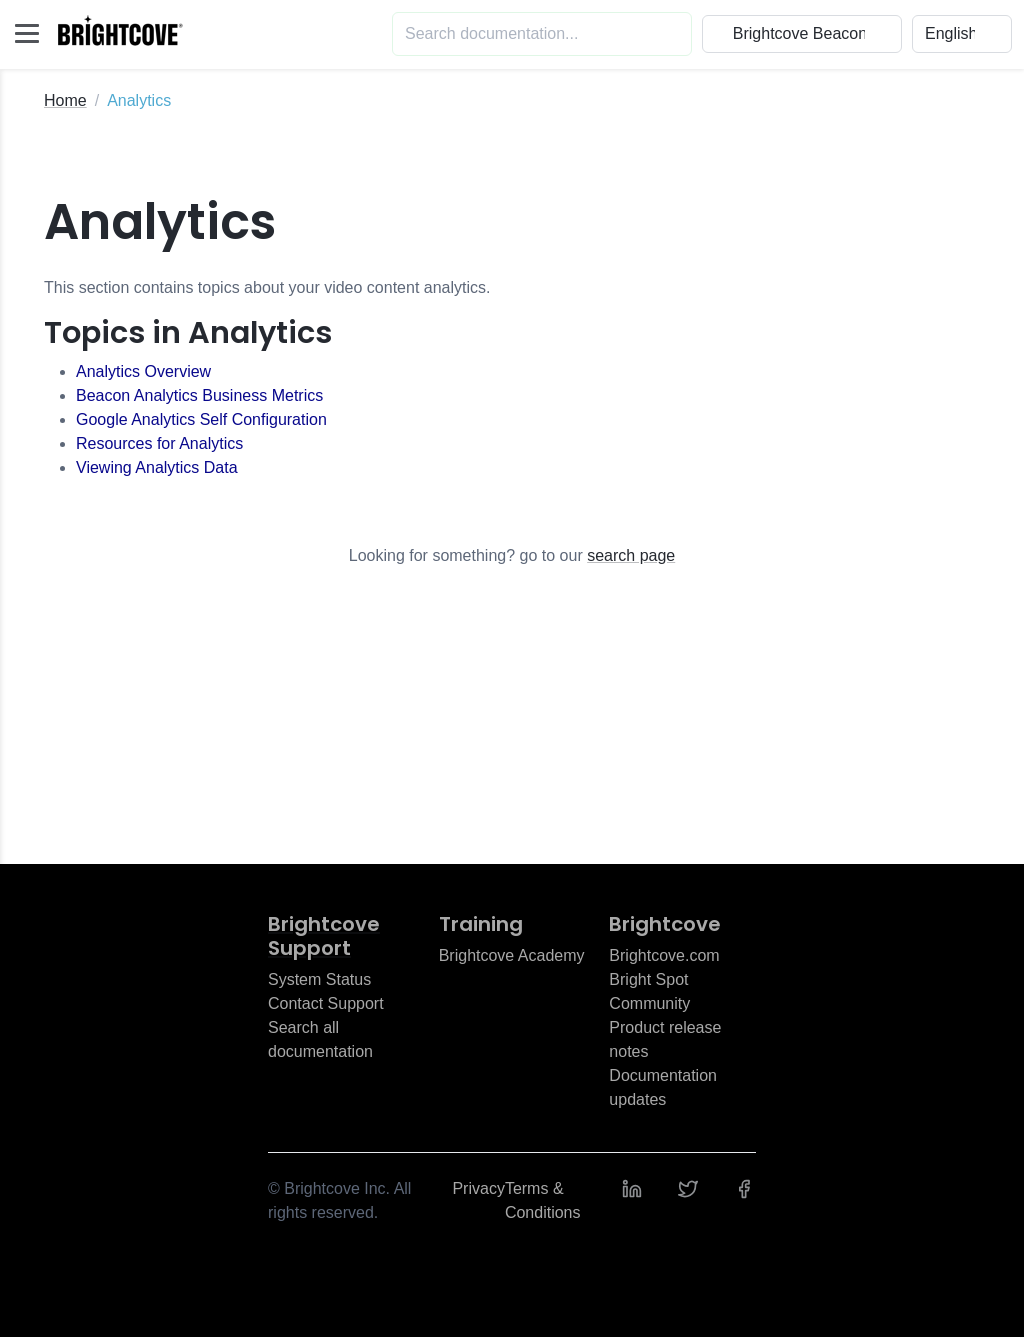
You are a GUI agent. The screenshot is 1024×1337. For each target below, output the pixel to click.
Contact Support (326, 1003)
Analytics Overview (143, 371)
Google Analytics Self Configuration (201, 419)
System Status (319, 979)
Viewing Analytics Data (157, 467)
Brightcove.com (664, 955)
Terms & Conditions (543, 1200)
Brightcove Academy (512, 955)
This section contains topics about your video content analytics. (267, 287)
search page (631, 555)
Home (65, 100)
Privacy (478, 1188)
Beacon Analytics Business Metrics (199, 395)
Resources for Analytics (159, 443)
